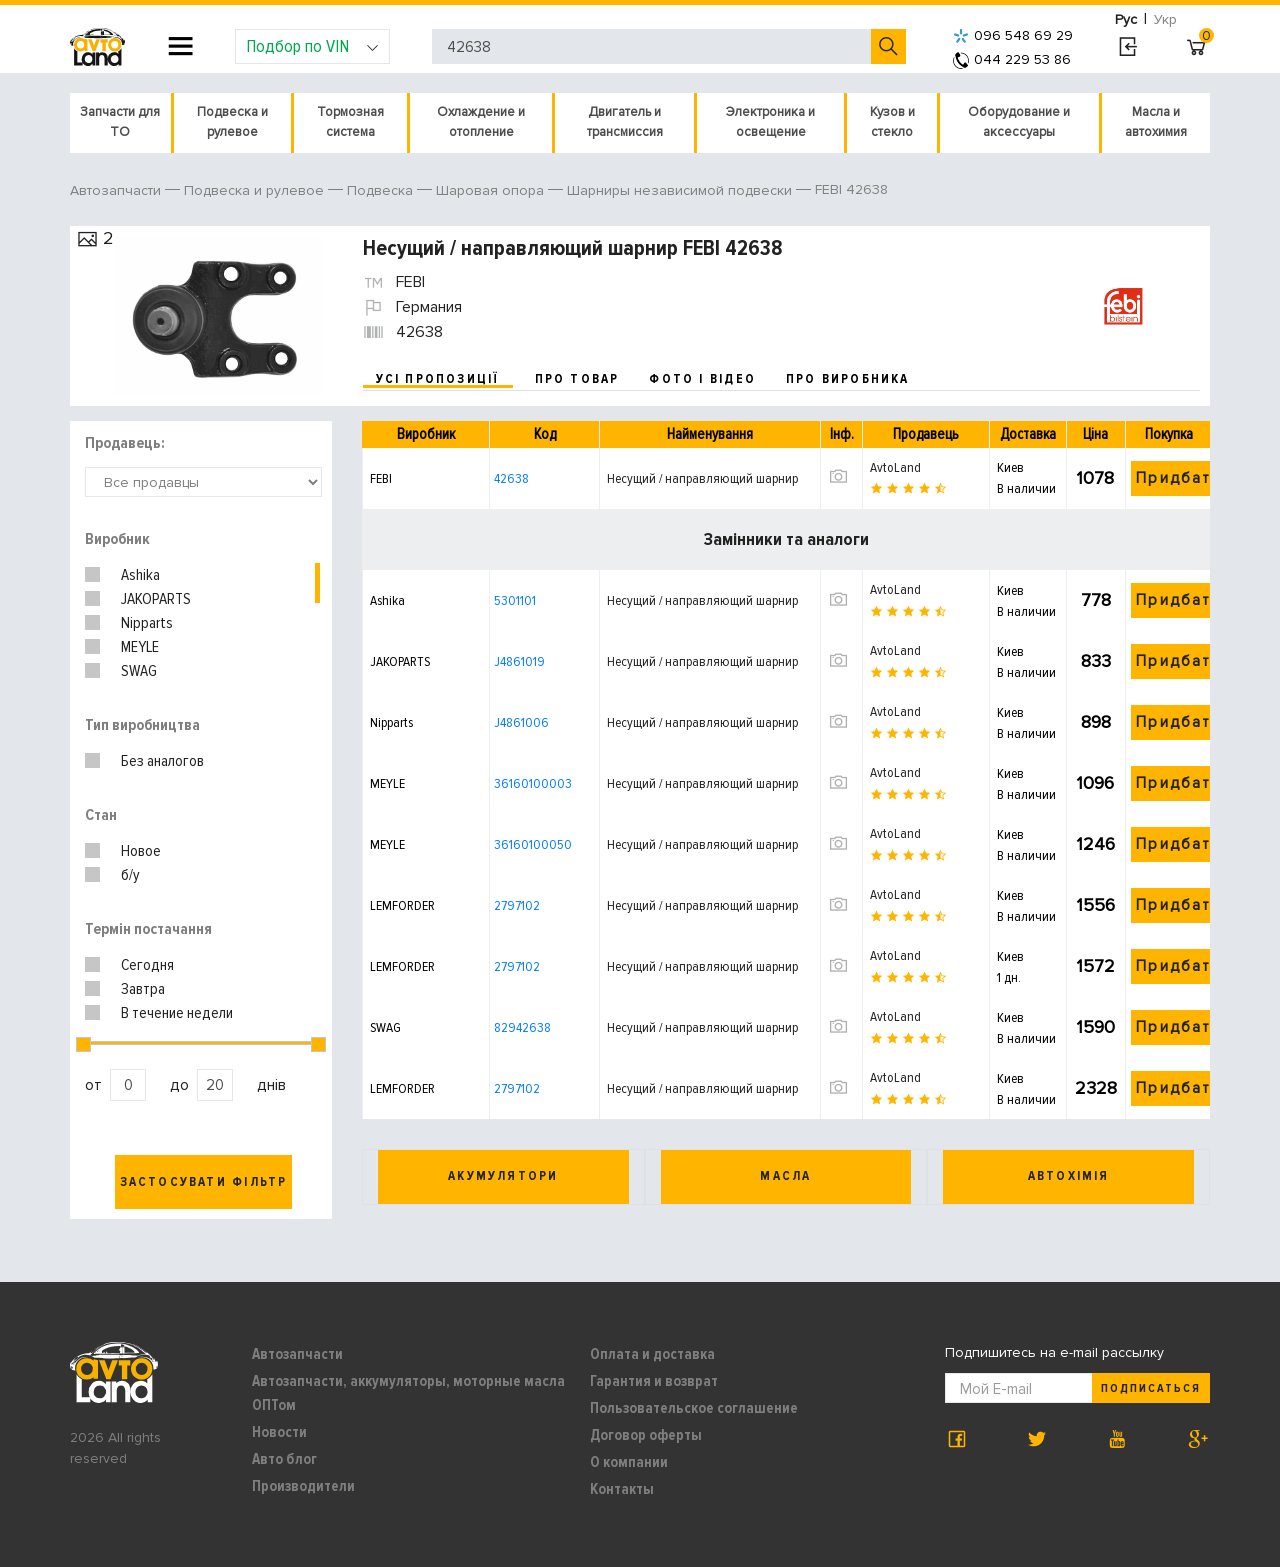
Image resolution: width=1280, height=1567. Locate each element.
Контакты (622, 1489)
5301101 (515, 600)
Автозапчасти (297, 1354)
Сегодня (147, 965)
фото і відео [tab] (702, 379)
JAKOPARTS (156, 599)
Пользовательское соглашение (694, 1408)
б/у (130, 875)
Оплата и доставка (652, 1354)
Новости (279, 1432)
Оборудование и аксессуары (1019, 122)
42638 (511, 478)
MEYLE (140, 647)
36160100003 (533, 783)
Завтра (143, 989)
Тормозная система (350, 122)
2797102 (517, 905)
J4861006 (521, 722)
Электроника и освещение (770, 122)
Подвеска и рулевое (232, 122)
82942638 (522, 1027)
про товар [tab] (577, 379)
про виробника (848, 379)
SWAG (139, 671)
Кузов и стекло (892, 122)
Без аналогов (162, 761)
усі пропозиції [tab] (438, 379)
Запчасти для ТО (120, 122)
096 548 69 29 (1013, 35)
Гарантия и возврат (654, 1381)
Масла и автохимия (1156, 122)
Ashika (140, 575)
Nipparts (147, 623)
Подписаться (1151, 1388)
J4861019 (519, 661)
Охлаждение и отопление (481, 122)
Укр (1165, 19)
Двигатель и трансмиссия (625, 122)
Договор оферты (646, 1435)
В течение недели (177, 1013)
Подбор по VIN (312, 46)
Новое (141, 851)
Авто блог (284, 1459)
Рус (1126, 19)
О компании (629, 1462)
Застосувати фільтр (204, 1182)
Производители (303, 1486)
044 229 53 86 (1012, 59)
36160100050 (533, 844)
